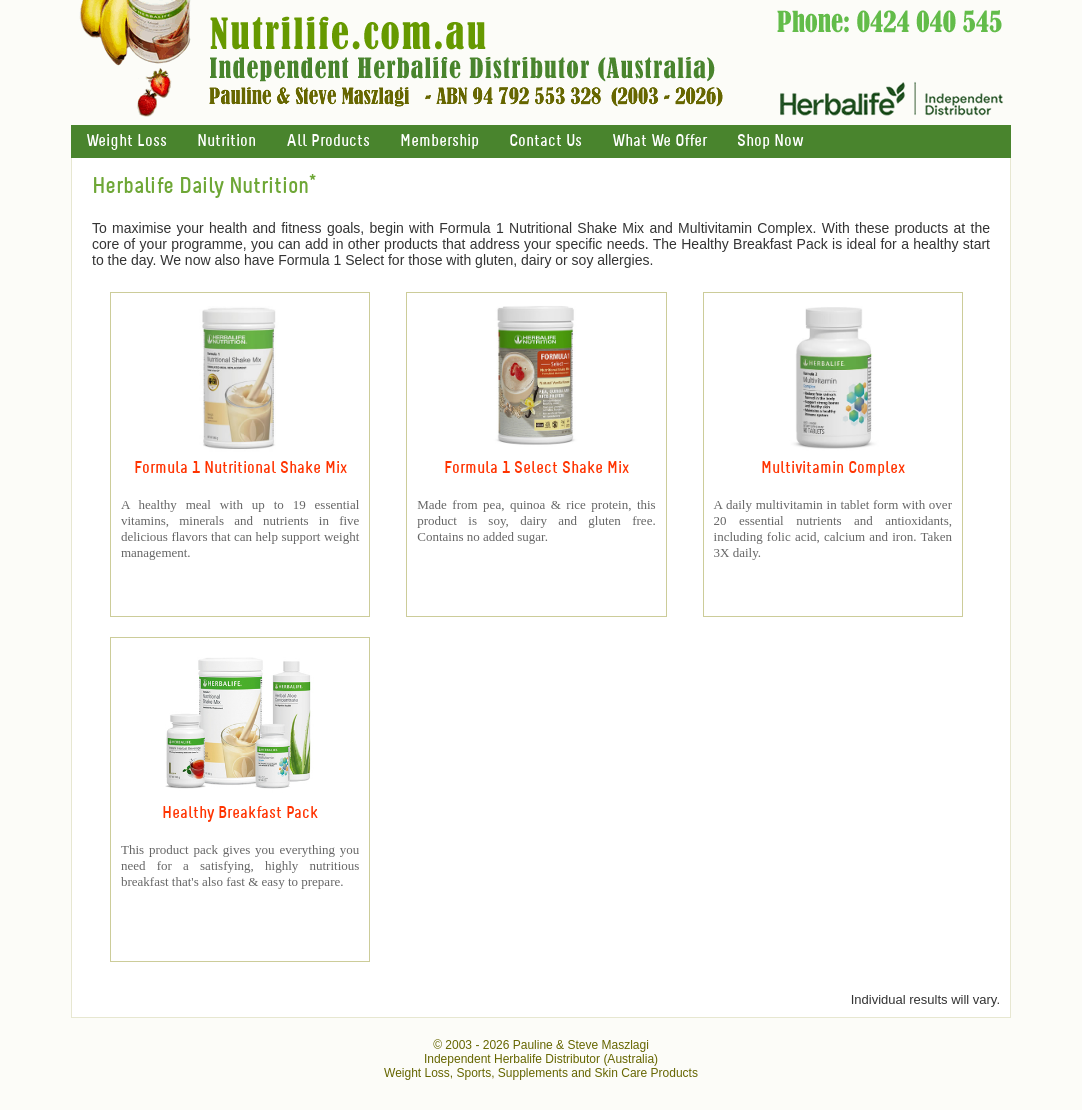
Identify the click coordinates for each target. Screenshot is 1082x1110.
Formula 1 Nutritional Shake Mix (240, 468)
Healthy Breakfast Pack (240, 813)
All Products (328, 141)
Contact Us (545, 141)
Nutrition (226, 141)
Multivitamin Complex (833, 468)
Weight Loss (126, 141)
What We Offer (659, 141)
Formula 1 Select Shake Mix (536, 468)
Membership (439, 141)
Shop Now (770, 141)
